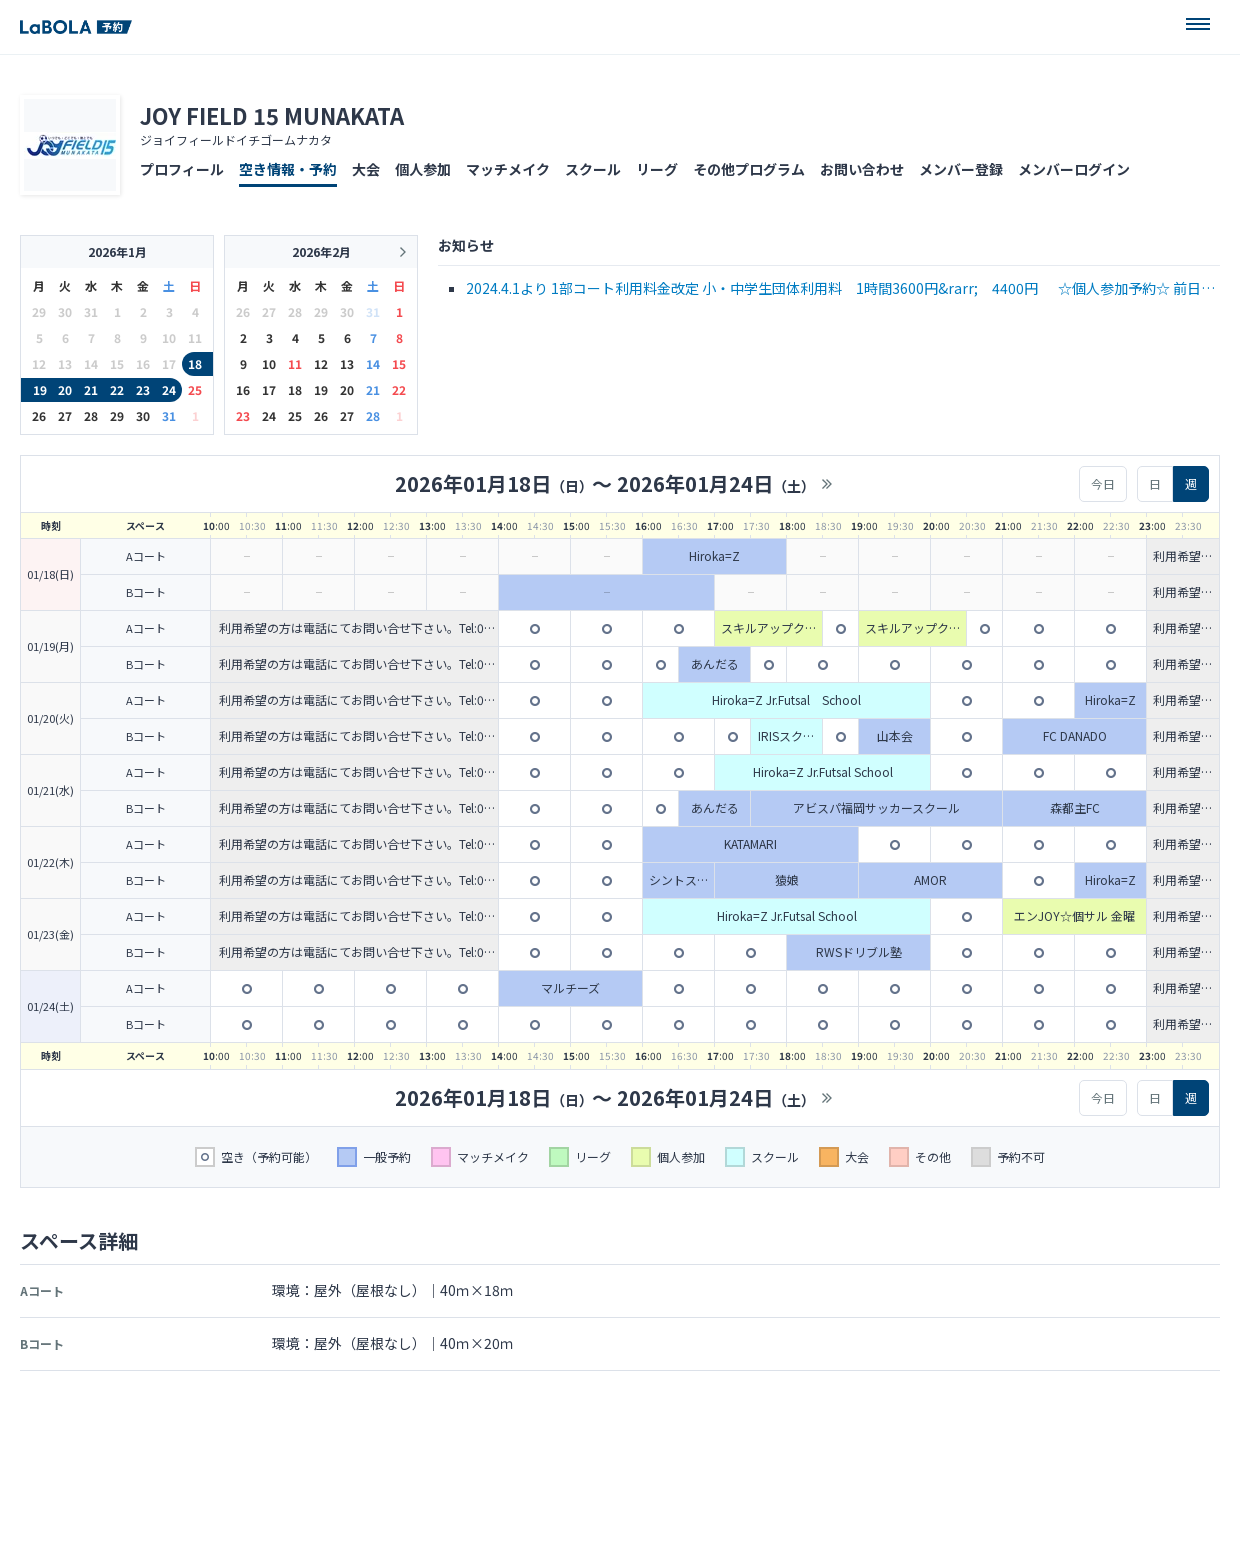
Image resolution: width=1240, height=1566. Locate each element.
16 (243, 389)
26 (39, 415)
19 (40, 389)
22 (117, 389)
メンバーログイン (1074, 169)
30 (143, 415)
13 (347, 363)
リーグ (657, 169)
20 (65, 389)
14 (373, 363)
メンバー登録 (961, 169)
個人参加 (423, 169)
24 (169, 389)
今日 (1103, 483)
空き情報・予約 (288, 169)
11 (295, 363)
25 (195, 389)
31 (169, 415)
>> (827, 484)
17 (269, 389)
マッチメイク (508, 169)
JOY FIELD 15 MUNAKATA (272, 115)
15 (399, 363)
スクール (593, 169)
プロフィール (182, 169)
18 (195, 363)
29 (117, 415)
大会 (366, 169)
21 (91, 389)
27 (65, 415)
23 (143, 389)
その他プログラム (749, 169)
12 (321, 363)
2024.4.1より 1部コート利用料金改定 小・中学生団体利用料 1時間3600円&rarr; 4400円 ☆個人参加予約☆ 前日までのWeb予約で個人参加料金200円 (840, 289)
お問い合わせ (862, 169)
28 (91, 415)
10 (269, 363)
